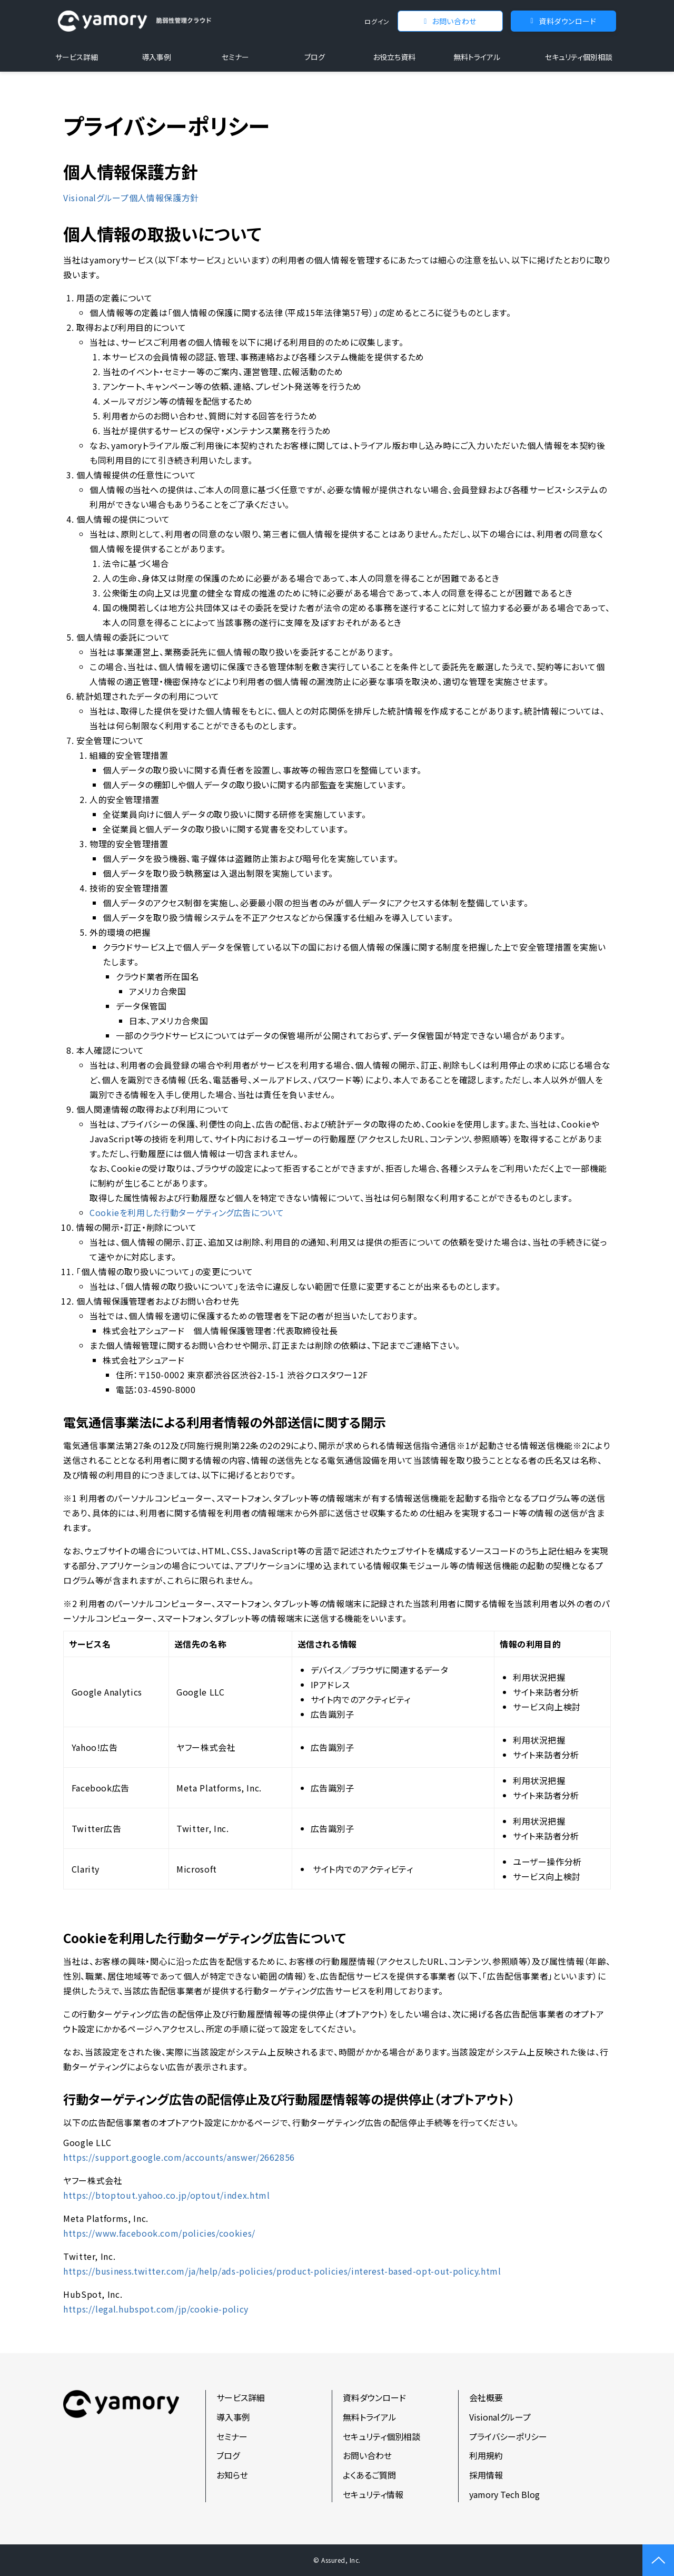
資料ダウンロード (567, 21)
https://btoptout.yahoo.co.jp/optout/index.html (166, 2195)
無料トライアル (476, 57)
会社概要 (486, 2397)
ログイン (377, 21)
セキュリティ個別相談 (578, 57)
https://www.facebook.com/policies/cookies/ (159, 2233)
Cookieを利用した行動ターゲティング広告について (187, 1212)
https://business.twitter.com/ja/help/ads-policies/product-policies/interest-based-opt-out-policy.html (282, 2271)
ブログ (314, 57)
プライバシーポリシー (508, 2436)
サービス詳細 (76, 57)
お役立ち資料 (394, 57)
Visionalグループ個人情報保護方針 (131, 197)
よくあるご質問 (369, 2475)
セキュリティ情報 (373, 2494)
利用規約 (486, 2455)
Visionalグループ (500, 2417)
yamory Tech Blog (504, 2494)
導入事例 (156, 57)
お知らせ (232, 2475)
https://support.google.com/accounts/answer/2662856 (179, 2157)
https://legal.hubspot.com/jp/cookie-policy (156, 2309)
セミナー (235, 57)
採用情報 (486, 2475)
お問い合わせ (454, 21)
